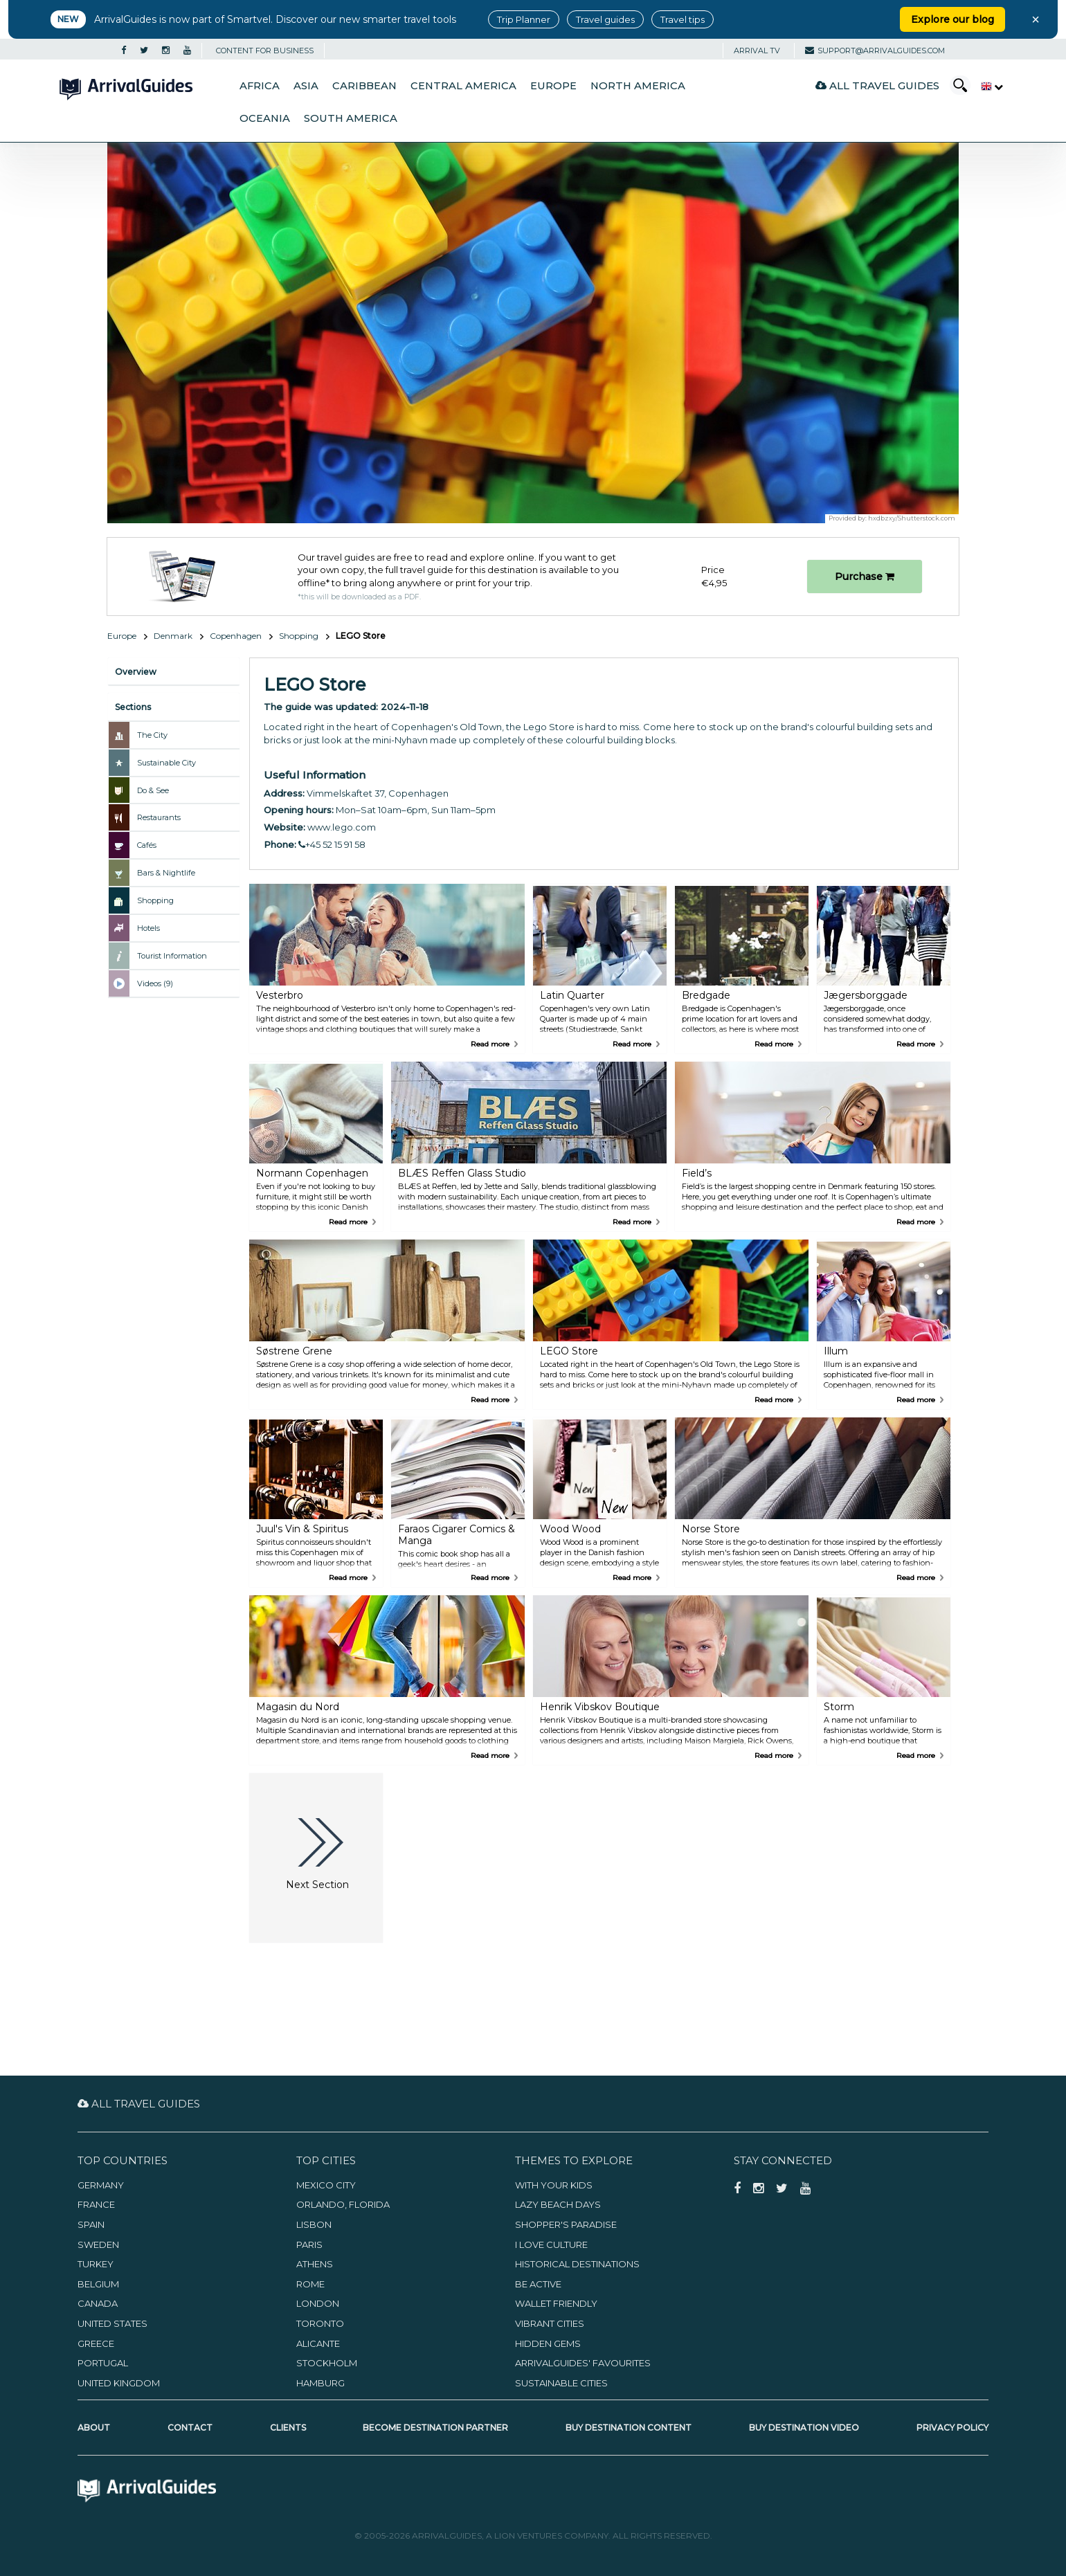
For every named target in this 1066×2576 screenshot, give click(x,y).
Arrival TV (757, 50)
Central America (463, 86)
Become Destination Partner (435, 2427)
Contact (190, 2427)
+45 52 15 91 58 (331, 844)
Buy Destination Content (629, 2427)
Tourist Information (172, 956)
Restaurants (159, 817)
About (94, 2427)
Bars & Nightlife (166, 873)
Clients (288, 2427)
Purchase (864, 576)
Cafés (146, 845)
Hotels (148, 928)
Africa (260, 86)
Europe (553, 86)
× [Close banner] (1035, 19)
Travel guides (605, 19)
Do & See (153, 790)
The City (152, 735)
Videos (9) (155, 983)
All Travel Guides (877, 85)
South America (350, 118)
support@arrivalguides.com (875, 50)
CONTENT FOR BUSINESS (265, 50)
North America (637, 86)
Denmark (173, 636)
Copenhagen (236, 636)
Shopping (298, 636)
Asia (305, 86)
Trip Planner (523, 19)
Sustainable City (166, 763)
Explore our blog (952, 19)
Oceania (265, 118)
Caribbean (364, 86)
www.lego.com (341, 827)
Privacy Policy (952, 2427)
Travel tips (682, 19)
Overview (135, 671)
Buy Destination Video (804, 2427)
